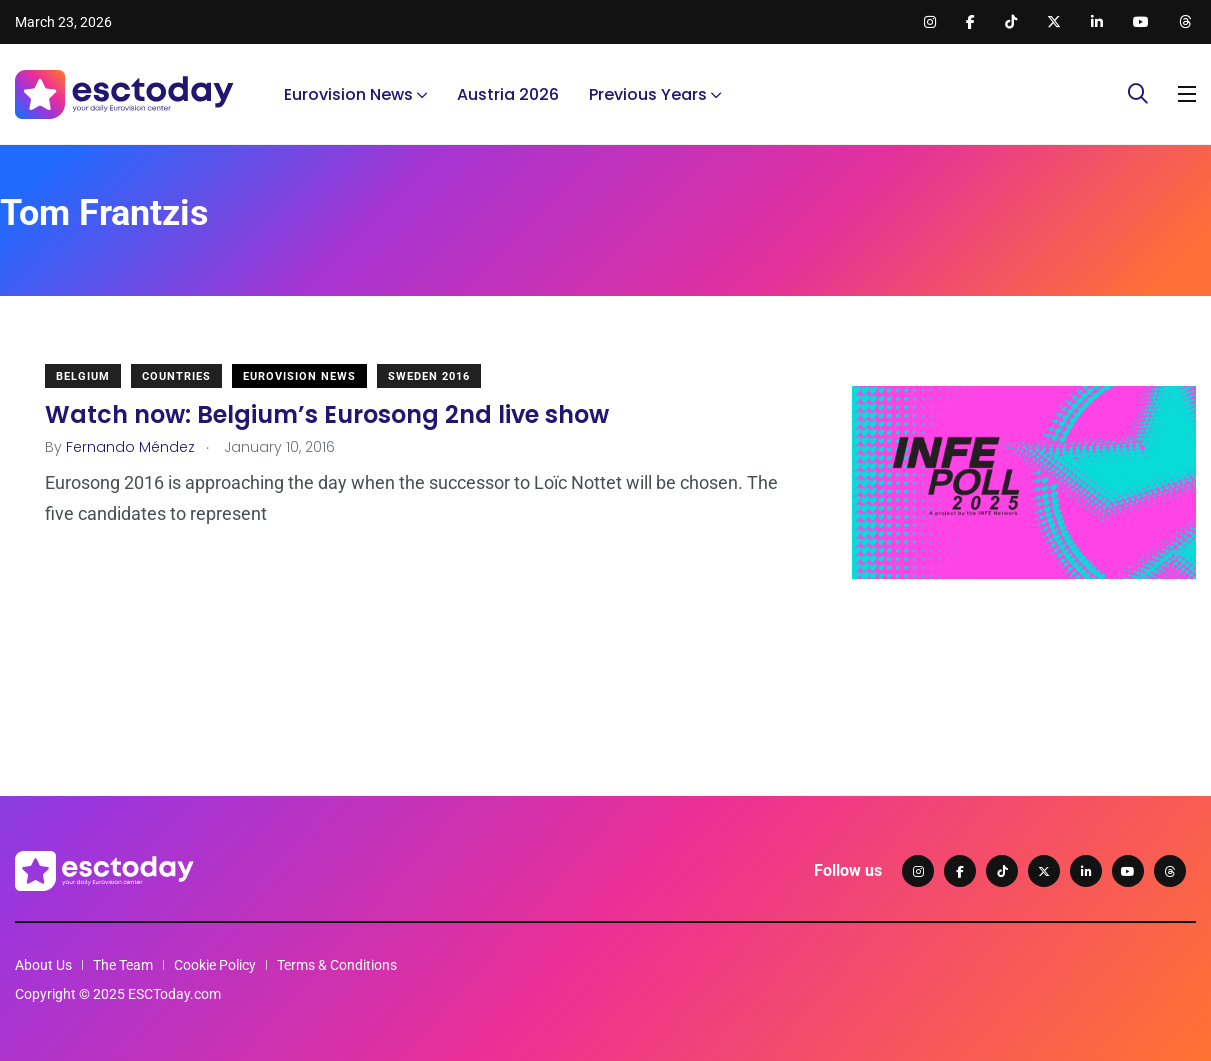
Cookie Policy (215, 965)
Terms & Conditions (337, 965)
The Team (123, 965)
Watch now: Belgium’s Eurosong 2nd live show (327, 414)
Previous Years (648, 94)
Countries (176, 376)
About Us (43, 965)
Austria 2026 (508, 94)
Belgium (83, 376)
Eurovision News (348, 94)
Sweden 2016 (429, 376)
